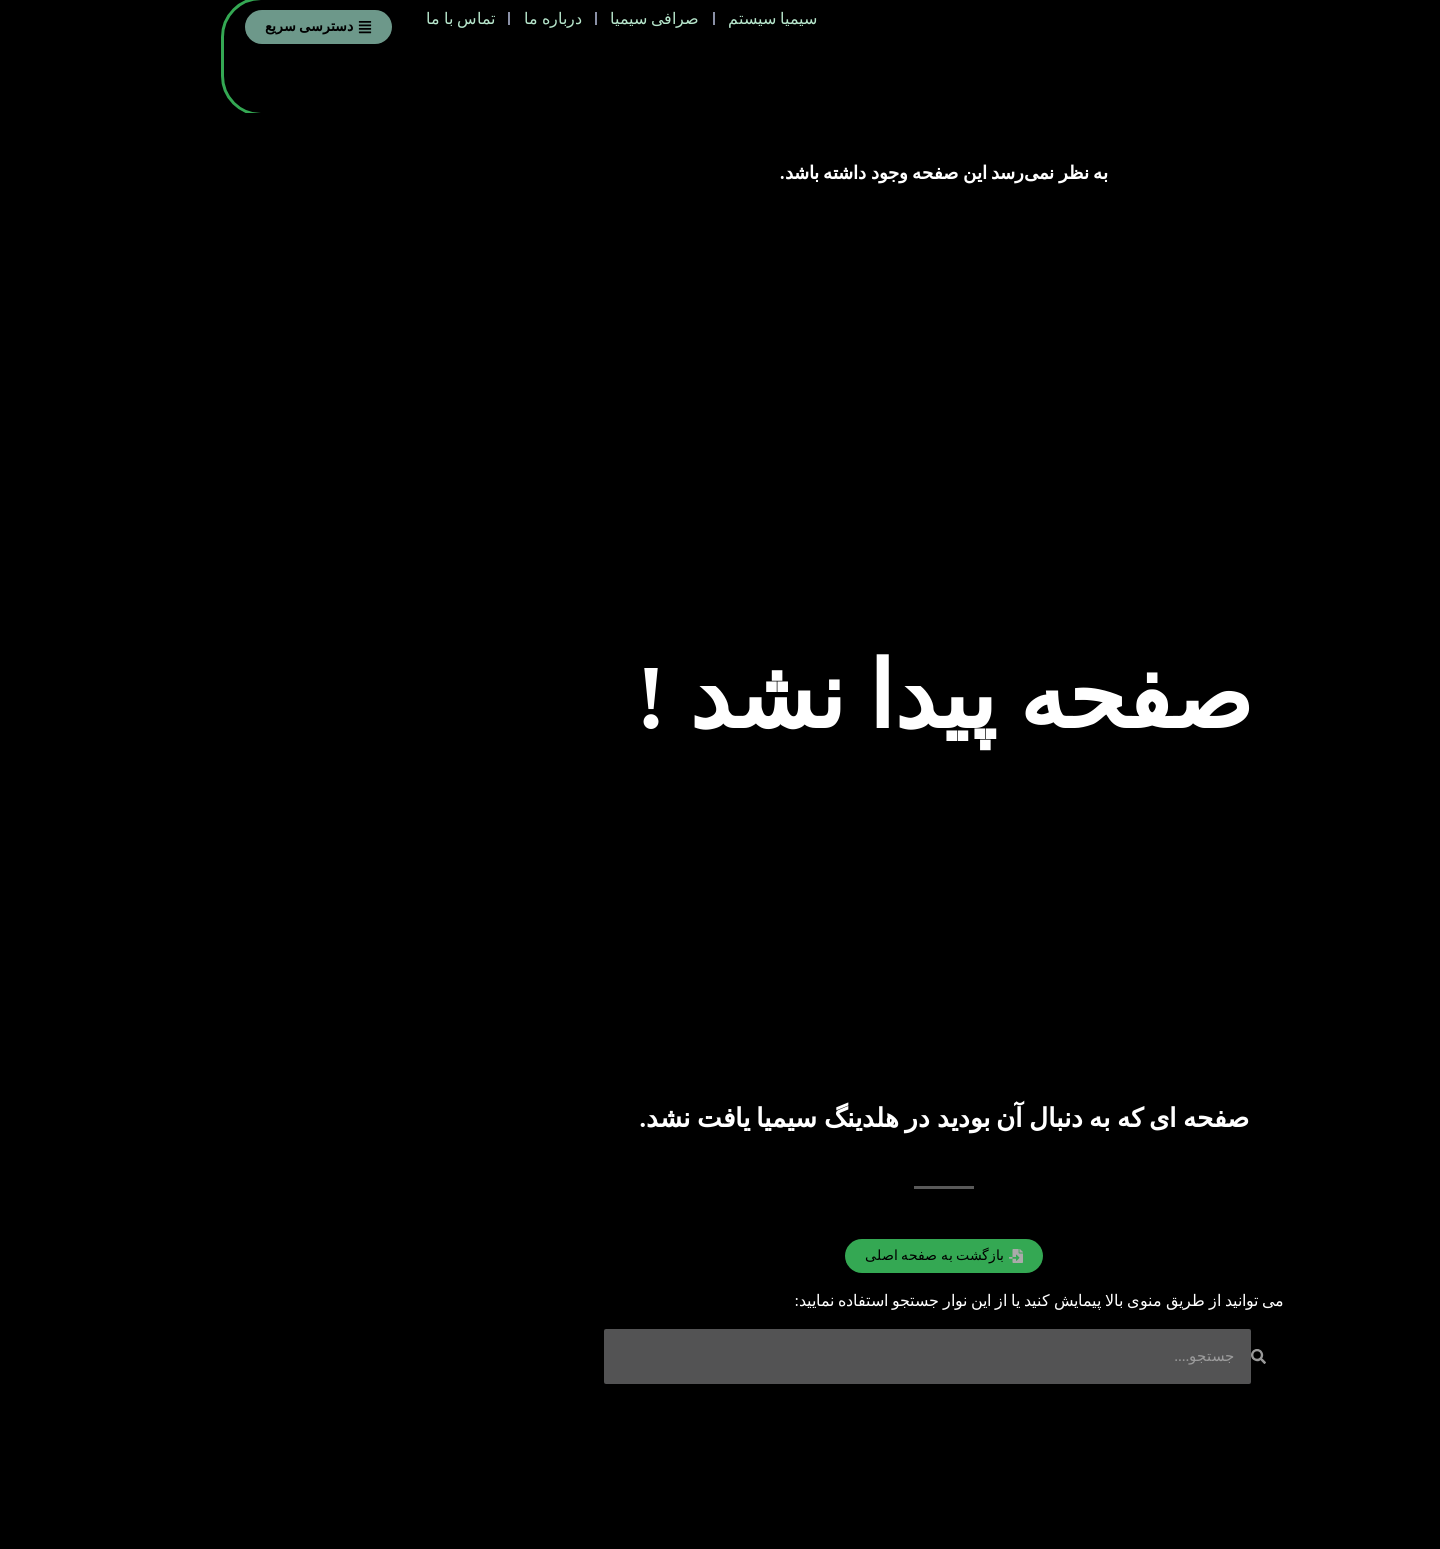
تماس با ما (245, 25)
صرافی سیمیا (466, 25)
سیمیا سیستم (597, 25)
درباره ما (351, 25)
